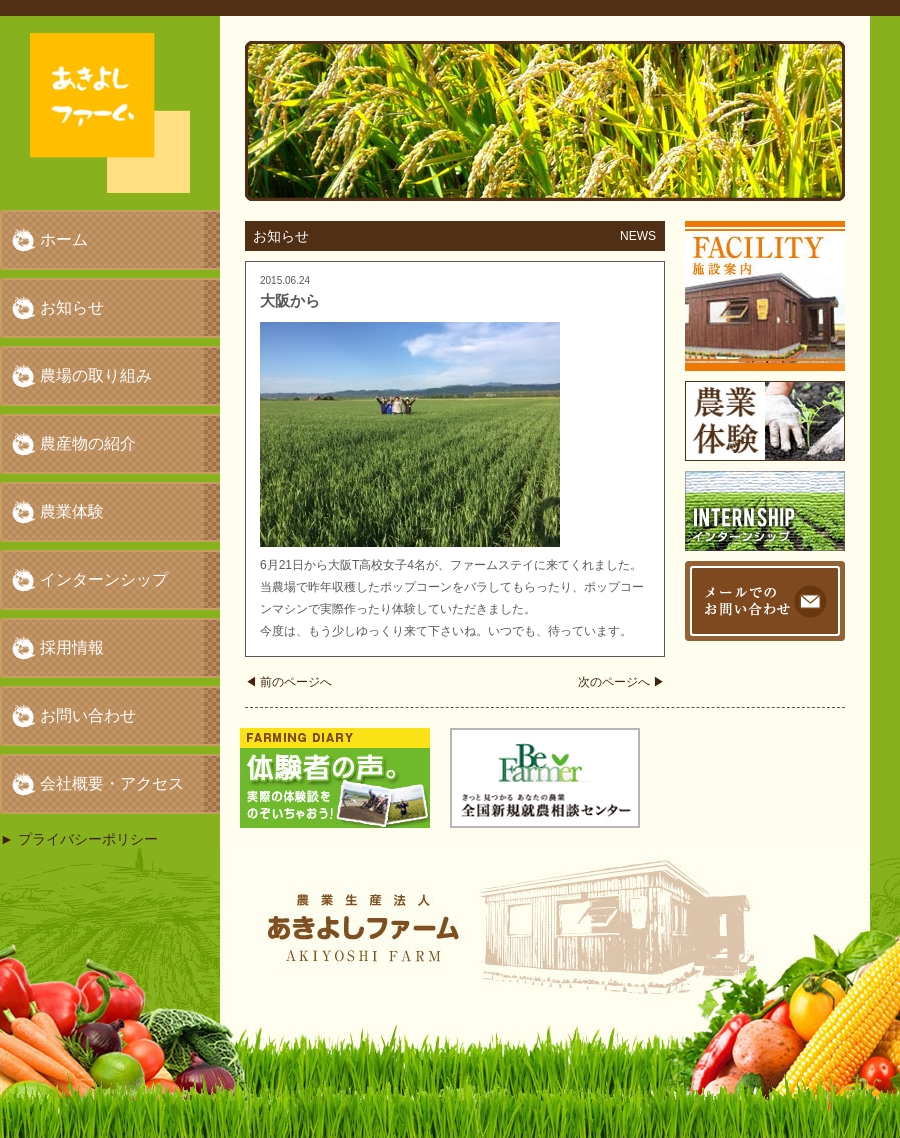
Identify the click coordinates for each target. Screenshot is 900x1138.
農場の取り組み (96, 375)
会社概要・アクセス (112, 783)
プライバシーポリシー (88, 839)
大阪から (290, 300)
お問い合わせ (88, 715)
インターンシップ (104, 579)
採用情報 (72, 647)
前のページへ (288, 682)
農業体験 (72, 511)
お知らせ (72, 307)
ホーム (64, 239)
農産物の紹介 (88, 443)
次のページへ (621, 682)
